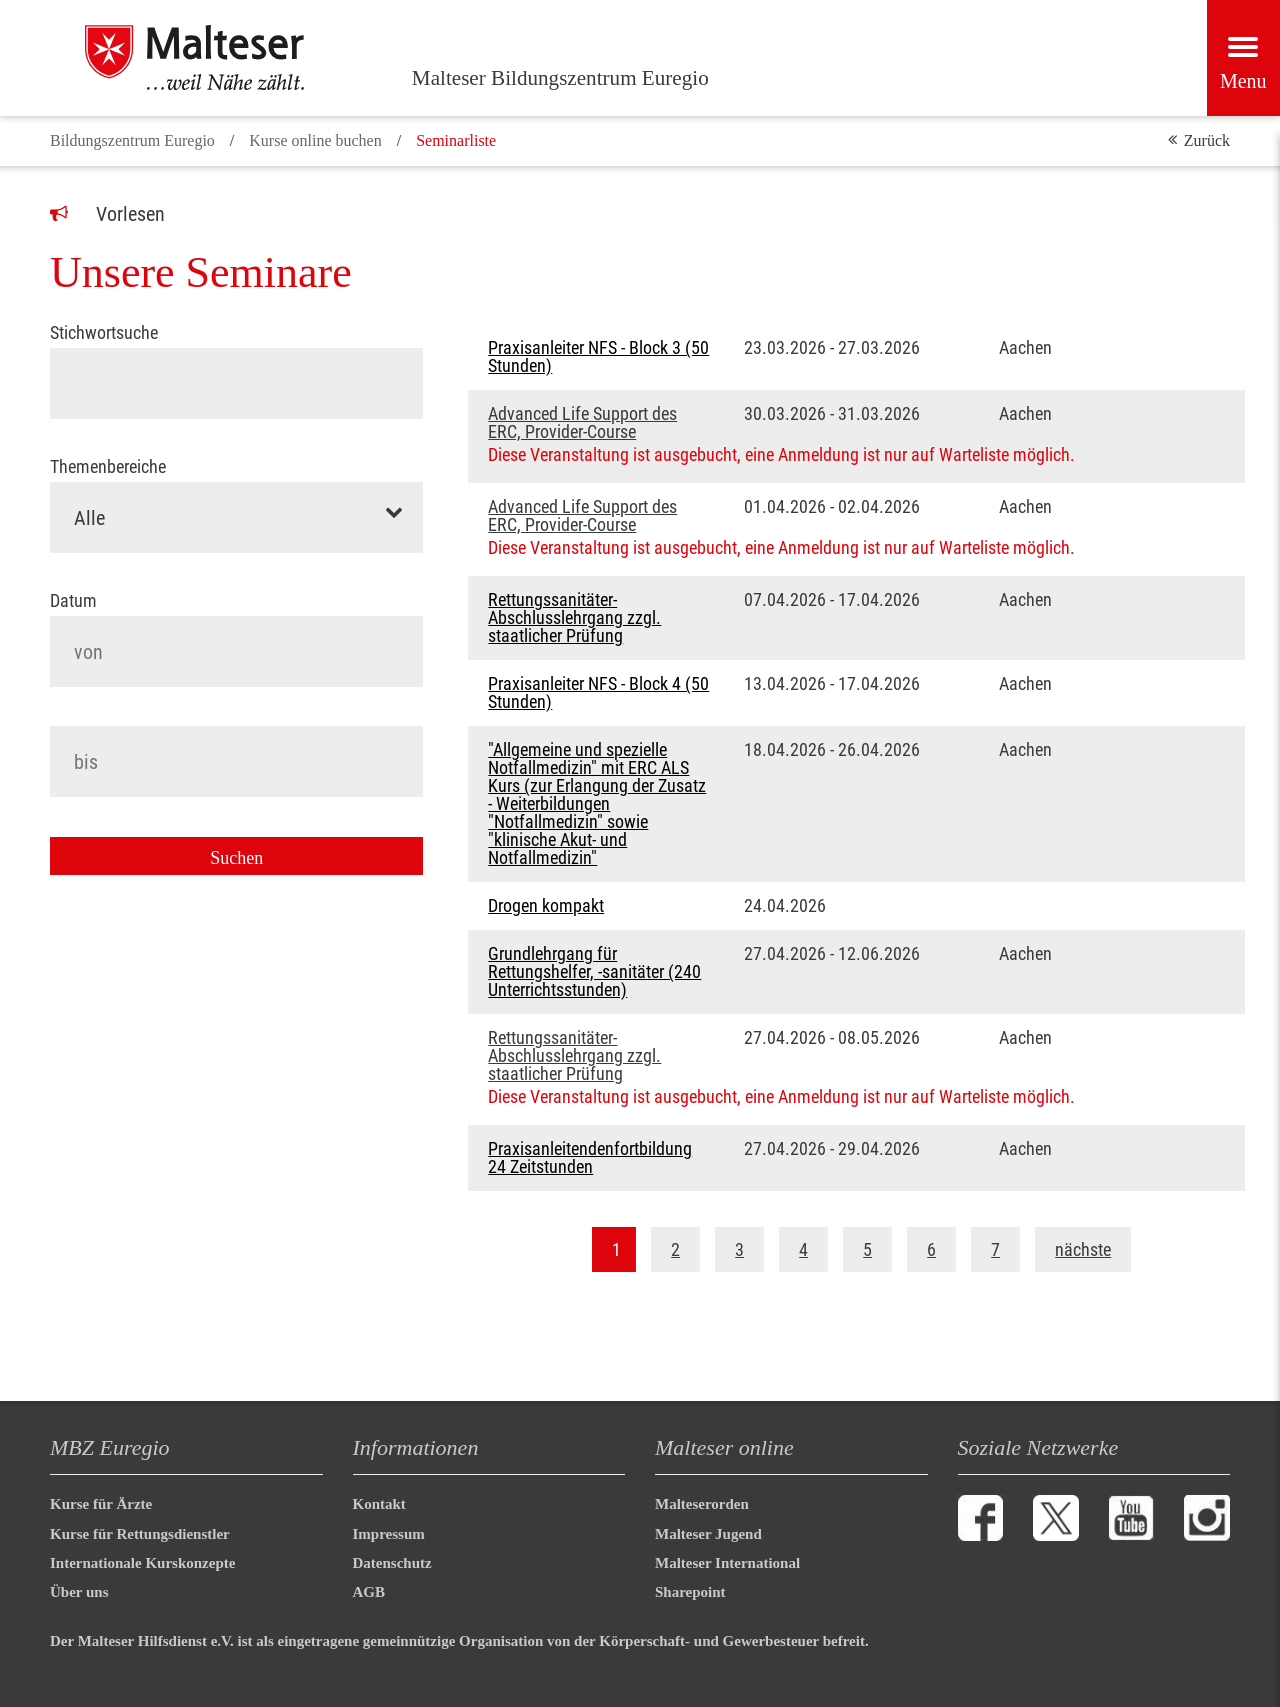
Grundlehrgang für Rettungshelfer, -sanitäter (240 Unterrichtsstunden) (594, 972)
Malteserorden (702, 1504)
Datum (73, 601)
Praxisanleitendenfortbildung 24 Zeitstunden (590, 1158)
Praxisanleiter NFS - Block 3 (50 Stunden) (598, 357)
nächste (1083, 1249)
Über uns (79, 1592)
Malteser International (727, 1563)
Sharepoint (690, 1592)
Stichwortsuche (104, 333)
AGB (369, 1592)
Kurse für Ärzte (101, 1504)
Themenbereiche (108, 467)
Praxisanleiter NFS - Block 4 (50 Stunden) (598, 693)
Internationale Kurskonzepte (142, 1563)
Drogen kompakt (546, 906)
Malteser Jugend (708, 1534)
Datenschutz (392, 1563)
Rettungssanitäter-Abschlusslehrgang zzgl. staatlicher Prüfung (574, 618)
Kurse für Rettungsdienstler (140, 1534)
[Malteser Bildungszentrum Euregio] (219, 58)
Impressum (389, 1534)
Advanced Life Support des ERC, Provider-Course (582, 423)
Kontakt (379, 1504)
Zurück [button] (1207, 140)
